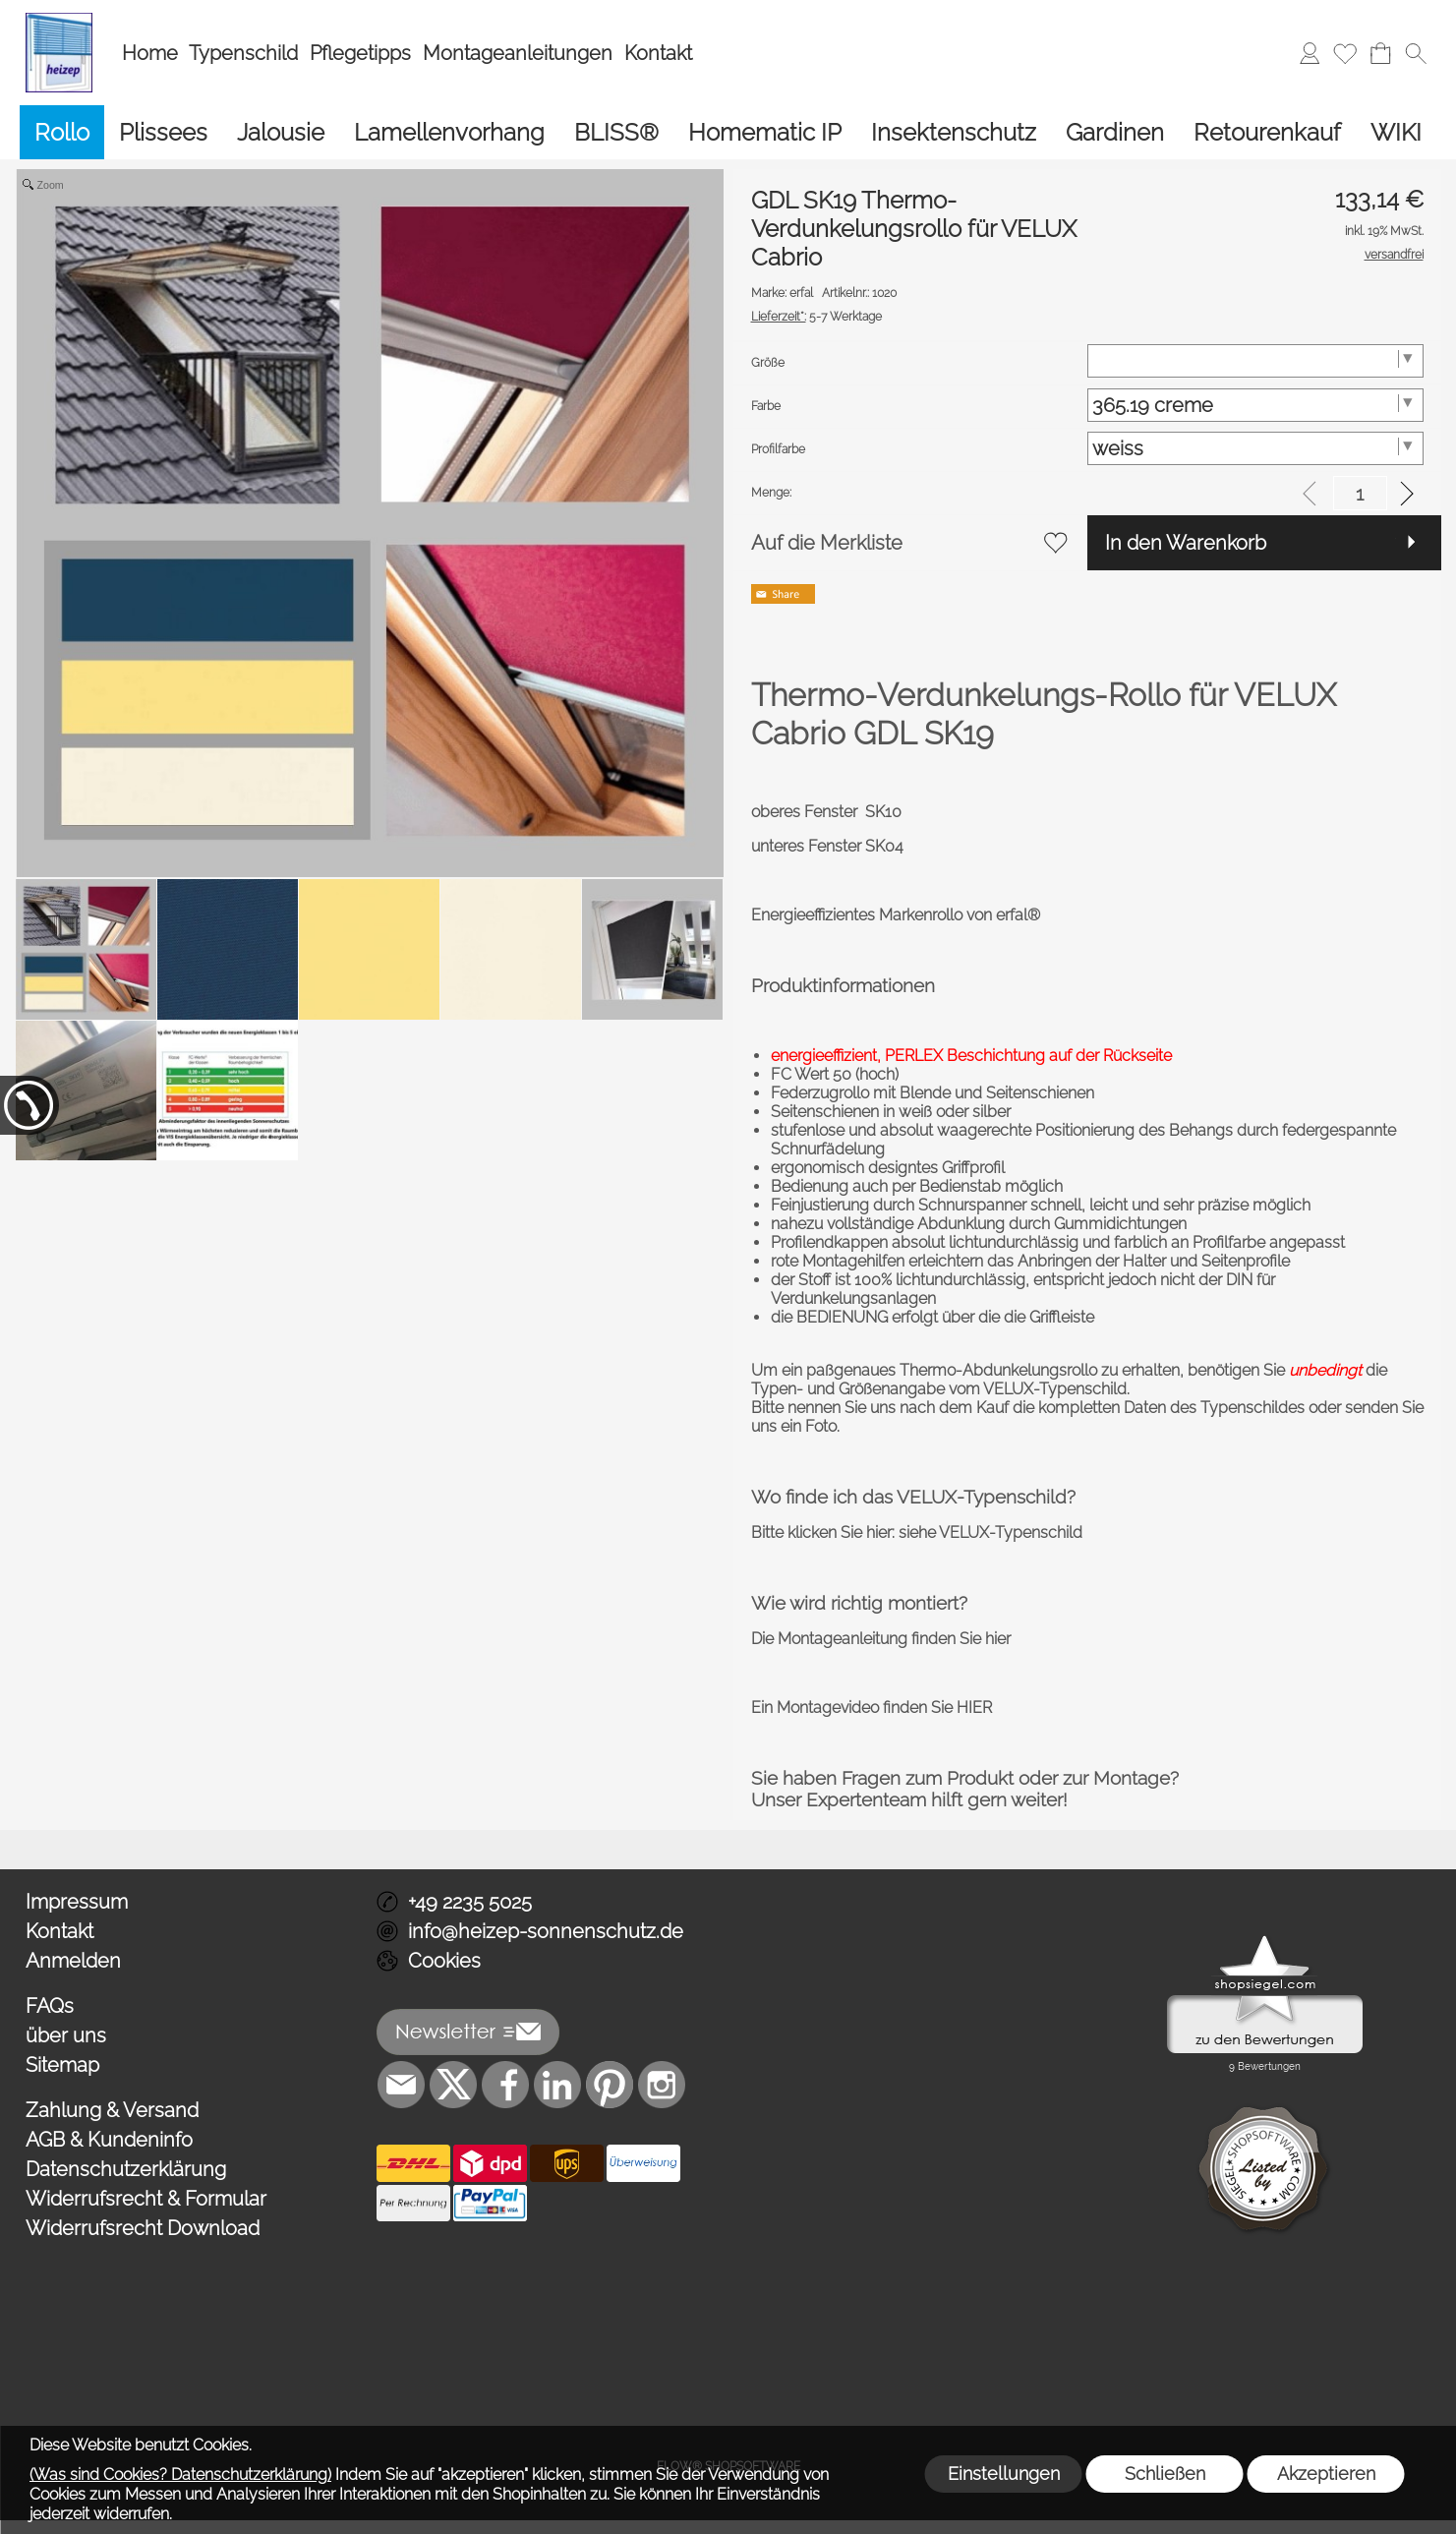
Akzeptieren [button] (1326, 2473)
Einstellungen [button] (1004, 2473)
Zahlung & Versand (112, 2110)
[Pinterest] (609, 2084)
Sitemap (62, 2065)
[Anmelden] (1309, 53)
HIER (974, 1707)
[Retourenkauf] (1267, 132)
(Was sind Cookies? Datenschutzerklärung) (180, 2474)
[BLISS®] (616, 132)
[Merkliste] (1345, 53)
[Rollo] (62, 132)
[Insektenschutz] (953, 132)
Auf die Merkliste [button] (827, 543)
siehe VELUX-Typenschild (990, 1532)
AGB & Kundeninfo (109, 2139)
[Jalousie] (280, 132)
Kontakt (658, 53)
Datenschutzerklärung (126, 2169)
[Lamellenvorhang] (449, 132)
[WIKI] (1396, 132)
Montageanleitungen (517, 53)
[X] (453, 2084)
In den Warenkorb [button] (1185, 543)
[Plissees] (163, 132)
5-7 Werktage (816, 317)
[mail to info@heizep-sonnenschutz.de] (401, 2084)
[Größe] (1255, 361)
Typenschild (243, 53)
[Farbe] (1255, 405)
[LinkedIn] (557, 2084)
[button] (1415, 53)
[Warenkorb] (1380, 53)
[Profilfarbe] (1255, 448)
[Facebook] (505, 2084)
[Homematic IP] (764, 132)
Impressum (77, 1902)
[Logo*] (59, 21)
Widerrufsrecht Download (143, 2228)
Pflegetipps (360, 53)
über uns (66, 2035)
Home (150, 53)
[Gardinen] (1115, 132)
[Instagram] (661, 2084)
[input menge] (1360, 493)
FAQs (50, 2006)
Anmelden (73, 1961)
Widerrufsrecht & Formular (146, 2198)
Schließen (1165, 2473)
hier (998, 1638)
